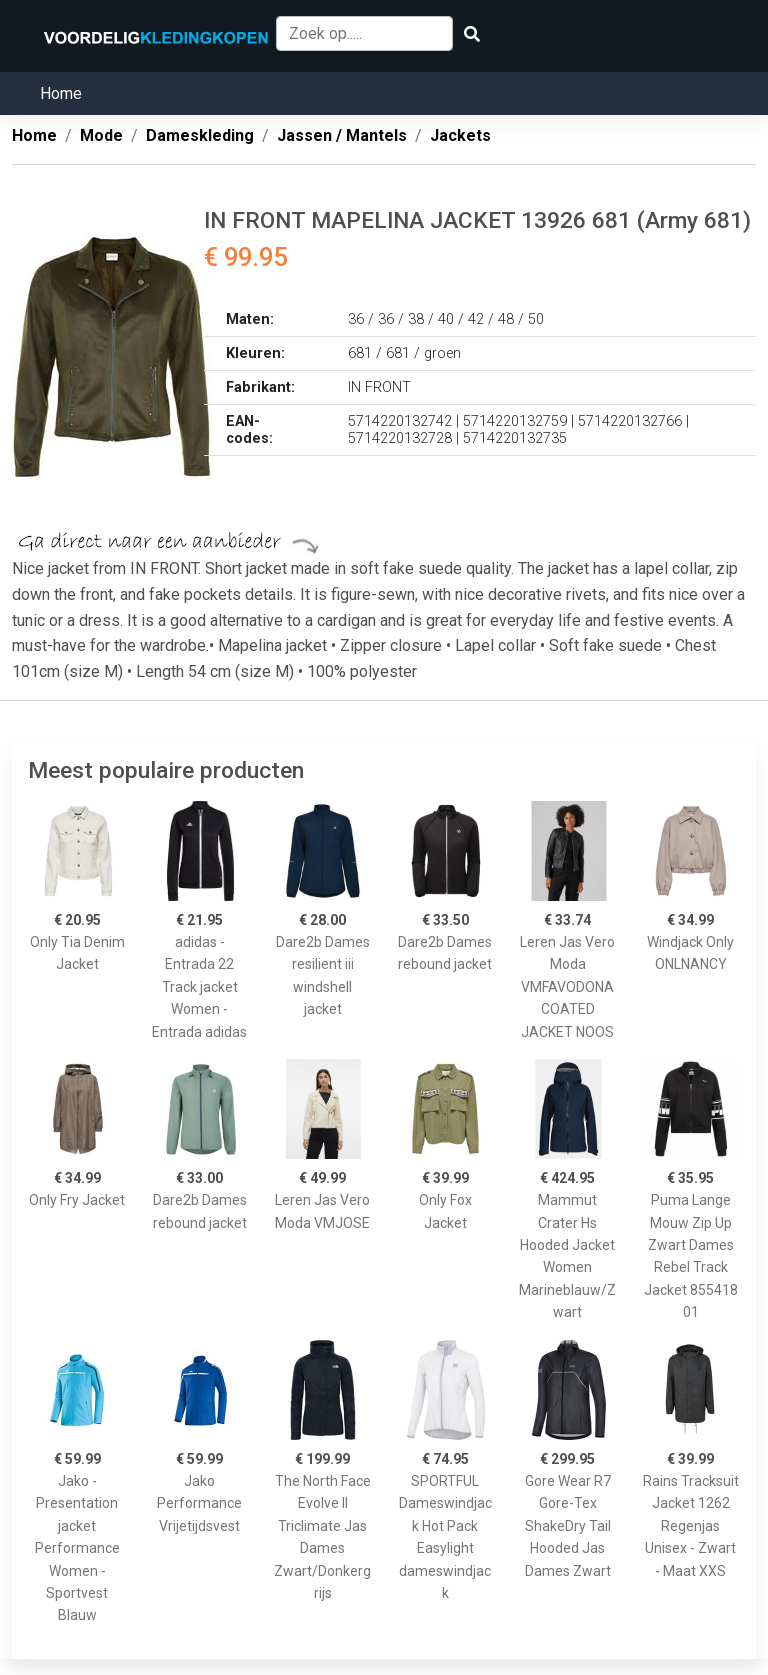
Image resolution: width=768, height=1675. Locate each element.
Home (61, 93)
